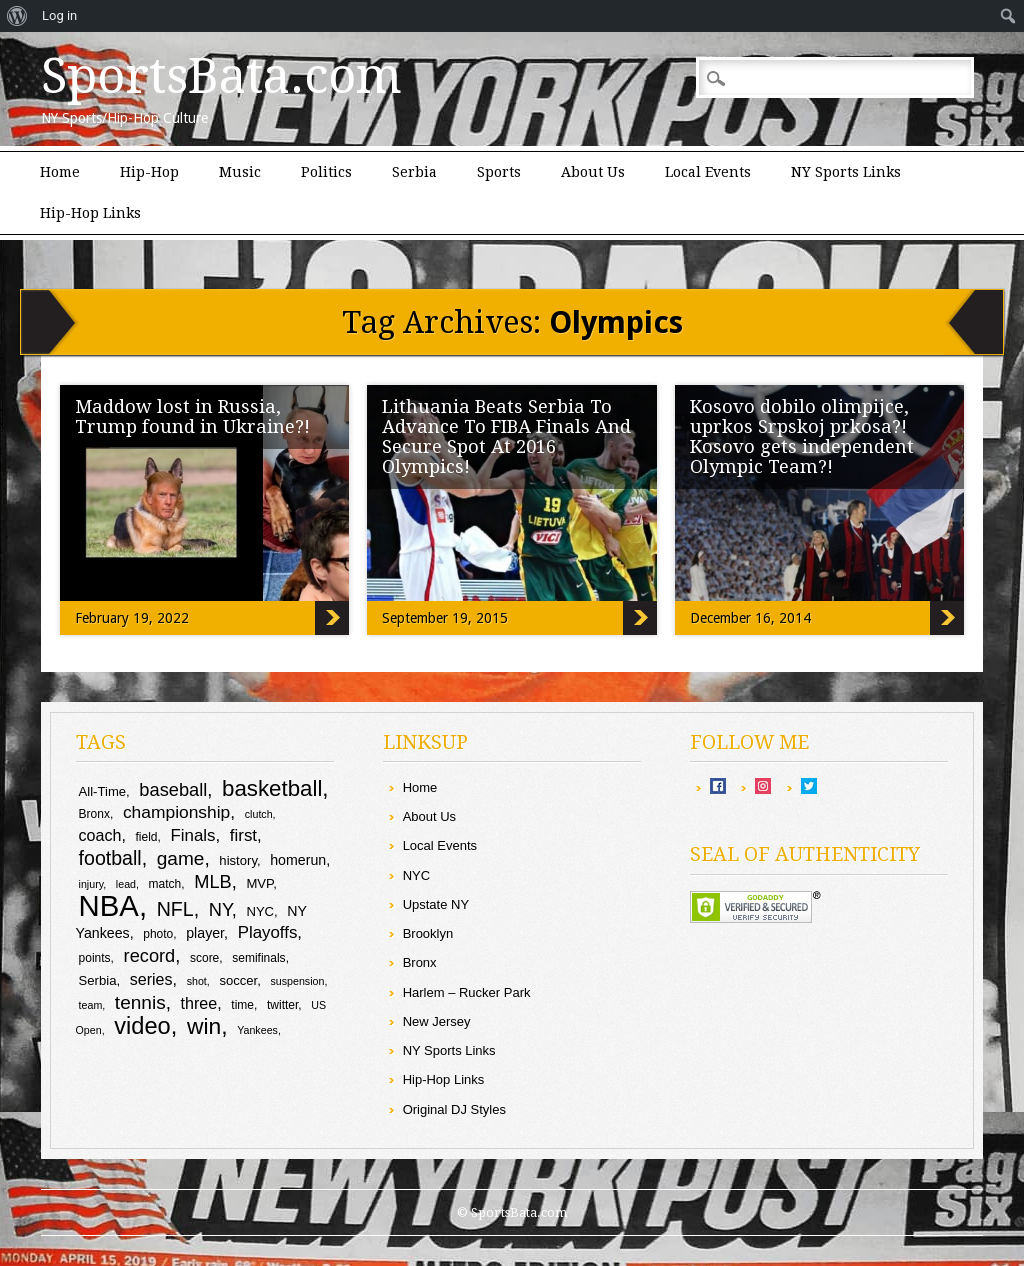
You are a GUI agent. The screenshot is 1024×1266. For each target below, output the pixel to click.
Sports (499, 172)
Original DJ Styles (454, 1109)
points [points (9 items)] (95, 958)
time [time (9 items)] (242, 1005)
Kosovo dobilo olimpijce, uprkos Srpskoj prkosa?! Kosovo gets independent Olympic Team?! (802, 436)
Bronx (420, 962)
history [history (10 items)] (238, 860)
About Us (593, 172)
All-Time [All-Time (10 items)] (103, 791)
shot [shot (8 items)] (197, 981)
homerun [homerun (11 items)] (298, 860)
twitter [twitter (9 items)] (282, 1005)
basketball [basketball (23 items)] (272, 788)
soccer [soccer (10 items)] (238, 980)
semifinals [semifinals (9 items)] (258, 958)
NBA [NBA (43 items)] (109, 905)
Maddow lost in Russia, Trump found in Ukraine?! (192, 416)
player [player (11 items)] (205, 933)
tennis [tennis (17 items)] (140, 1002)
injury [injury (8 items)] (91, 884)
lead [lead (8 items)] (126, 884)
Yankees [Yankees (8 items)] (257, 1030)
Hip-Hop (149, 172)
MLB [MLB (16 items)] (213, 881)
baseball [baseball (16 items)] (173, 789)
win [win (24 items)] (204, 1026)
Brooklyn (428, 933)
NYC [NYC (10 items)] (260, 911)
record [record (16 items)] (150, 955)
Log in (59, 15)
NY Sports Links (846, 172)
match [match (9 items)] (165, 884)
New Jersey (437, 1021)
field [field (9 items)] (147, 837)
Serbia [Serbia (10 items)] (98, 980)
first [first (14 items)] (243, 835)
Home (60, 172)
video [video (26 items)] (142, 1026)
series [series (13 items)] (151, 979)
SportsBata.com (221, 76)
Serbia (414, 172)
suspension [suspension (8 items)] (298, 981)
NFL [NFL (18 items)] (175, 909)
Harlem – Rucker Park (467, 992)
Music (240, 172)
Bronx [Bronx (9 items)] (94, 814)
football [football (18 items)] (110, 858)
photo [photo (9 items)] (158, 934)
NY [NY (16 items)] (220, 909)
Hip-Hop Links (90, 213)
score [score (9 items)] (204, 958)
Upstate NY (436, 904)
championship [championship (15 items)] (176, 812)
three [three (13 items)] (199, 1003)
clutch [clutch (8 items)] (259, 814)
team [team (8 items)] (91, 1005)
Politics (326, 172)
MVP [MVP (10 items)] (259, 883)
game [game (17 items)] (181, 858)
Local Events (708, 172)
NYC (416, 875)
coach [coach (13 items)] (100, 835)
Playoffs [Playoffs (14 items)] (268, 932)
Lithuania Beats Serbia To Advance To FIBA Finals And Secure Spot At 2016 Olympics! (506, 436)
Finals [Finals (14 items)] (193, 835)
